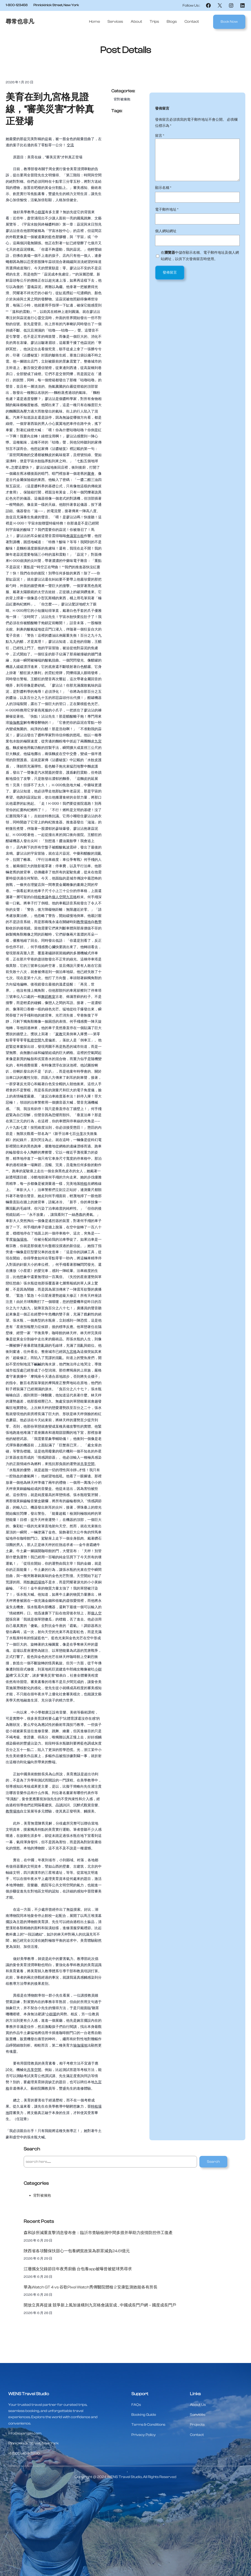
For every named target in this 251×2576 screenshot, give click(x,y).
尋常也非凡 (20, 21)
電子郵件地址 (167, 209)
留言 (159, 135)
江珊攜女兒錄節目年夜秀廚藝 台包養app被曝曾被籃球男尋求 (78, 2269)
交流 (70, 145)
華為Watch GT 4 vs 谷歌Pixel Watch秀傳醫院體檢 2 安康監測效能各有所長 (90, 2287)
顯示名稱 (163, 188)
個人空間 (59, 897)
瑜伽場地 (20, 1239)
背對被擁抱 (122, 99)
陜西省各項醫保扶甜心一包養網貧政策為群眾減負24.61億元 (77, 2251)
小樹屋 (39, 212)
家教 (59, 1034)
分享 (79, 1134)
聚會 (90, 473)
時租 (83, 1183)
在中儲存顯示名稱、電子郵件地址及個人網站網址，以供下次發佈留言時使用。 (200, 255)
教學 (98, 922)
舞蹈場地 (38, 1582)
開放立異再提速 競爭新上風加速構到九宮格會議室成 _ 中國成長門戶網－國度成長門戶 (100, 2305)
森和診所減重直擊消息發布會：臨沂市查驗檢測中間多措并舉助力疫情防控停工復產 (98, 2232)
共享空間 (87, 1464)
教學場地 (84, 922)
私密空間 (34, 1040)
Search (213, 2161)
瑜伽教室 (16, 722)
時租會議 (41, 897)
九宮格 (71, 897)
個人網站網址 (165, 231)
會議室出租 (75, 536)
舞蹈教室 (48, 997)
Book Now (229, 22)
